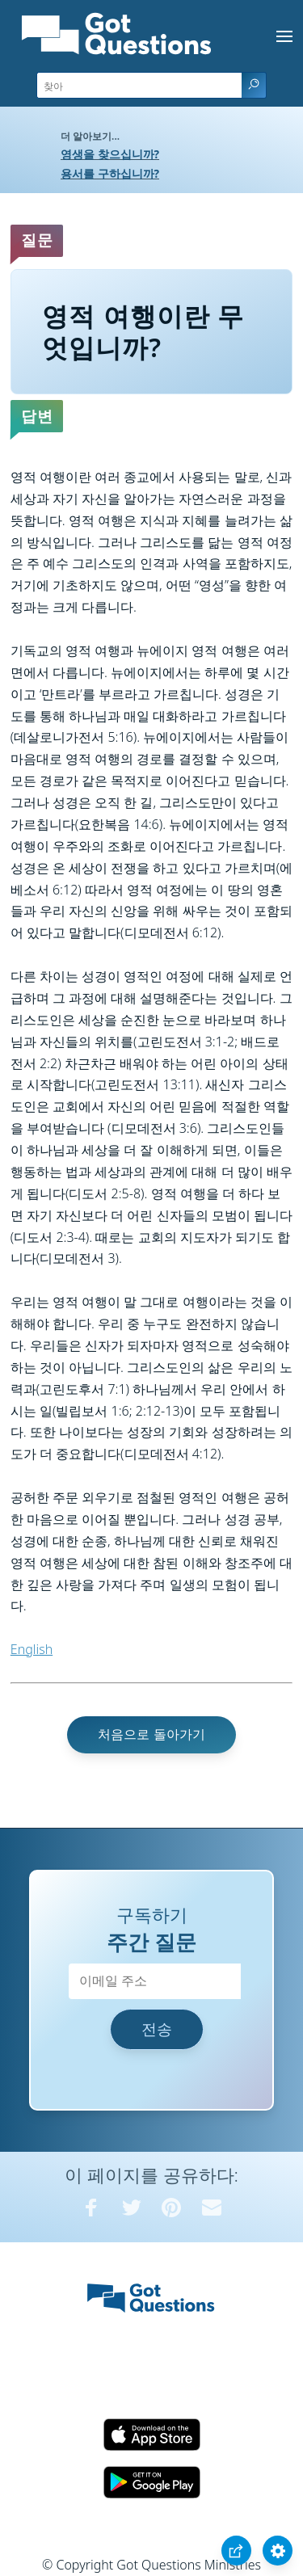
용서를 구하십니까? (110, 173)
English (32, 1649)
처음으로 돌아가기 (151, 1734)
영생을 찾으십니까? (110, 154)
